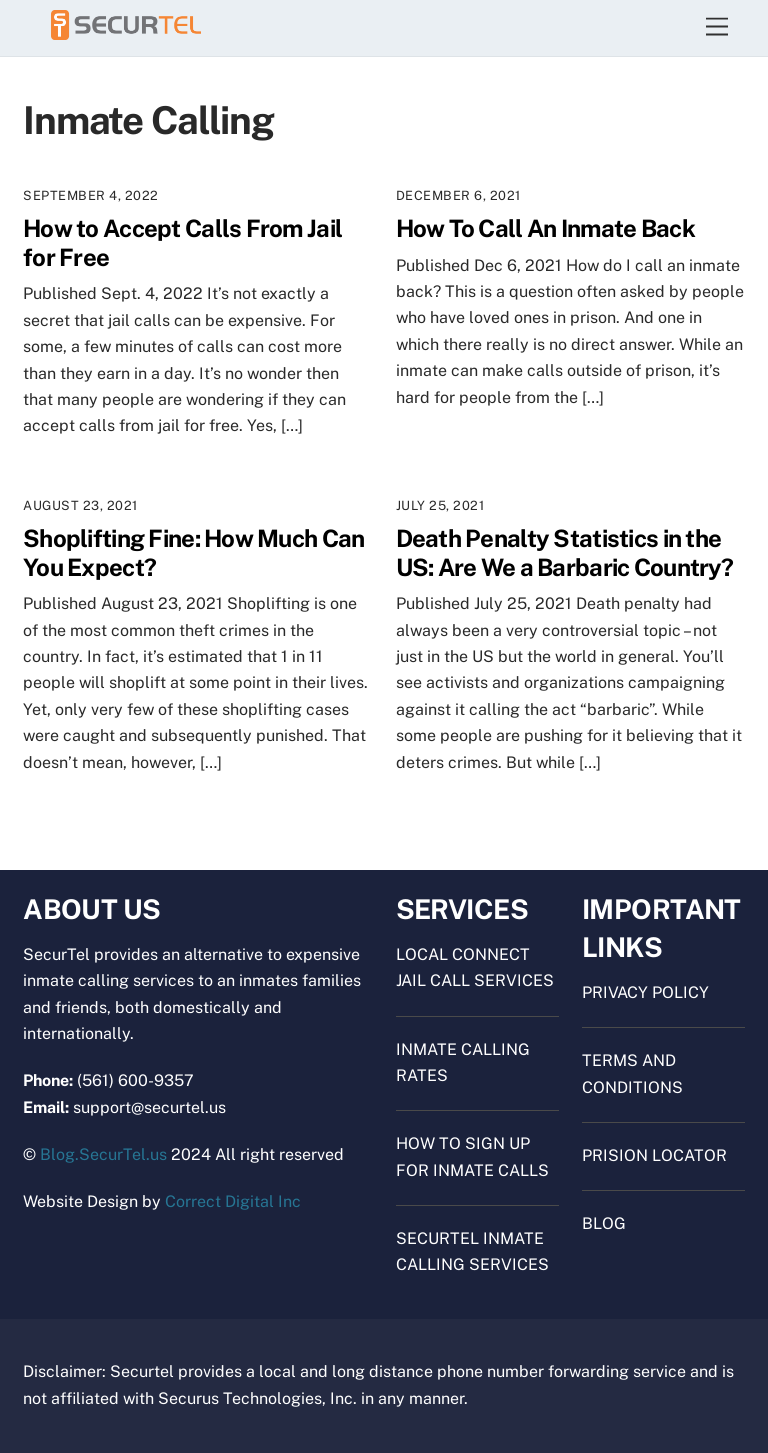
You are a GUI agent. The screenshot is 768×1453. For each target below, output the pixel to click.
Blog (604, 1223)
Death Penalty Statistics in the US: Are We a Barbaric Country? (564, 552)
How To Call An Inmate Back (545, 228)
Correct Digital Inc (233, 1201)
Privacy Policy (645, 992)
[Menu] (717, 27)
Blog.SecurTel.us (103, 1154)
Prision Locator (654, 1155)
